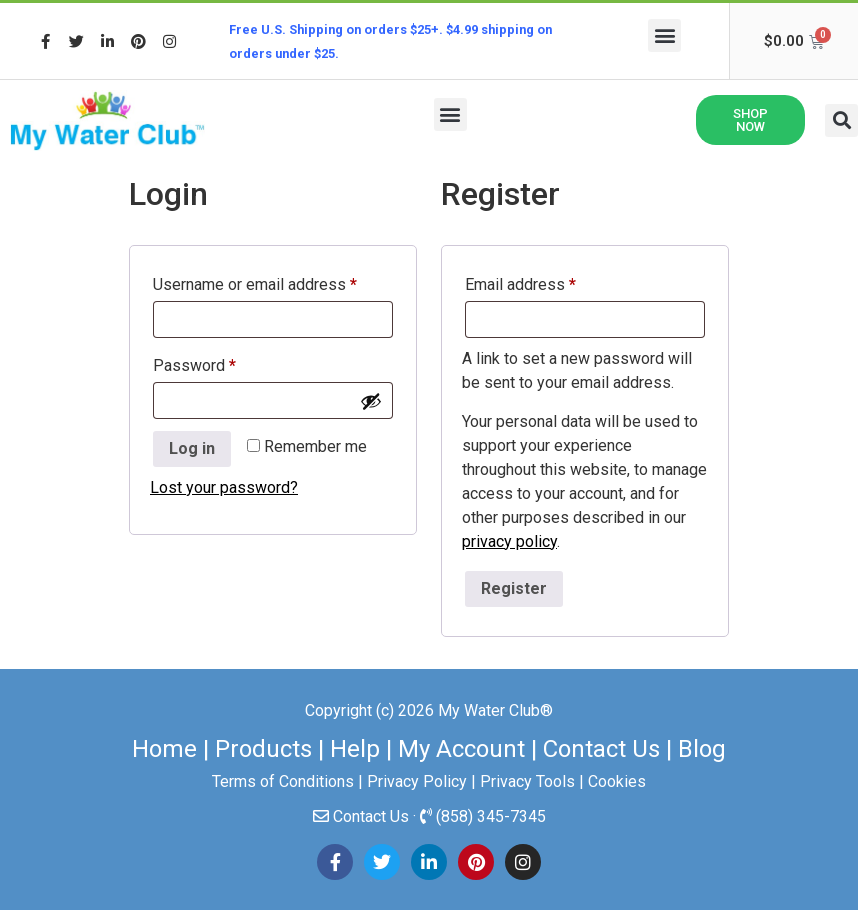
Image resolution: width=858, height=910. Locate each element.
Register (514, 588)
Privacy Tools (527, 781)
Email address (551, 281)
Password (225, 362)
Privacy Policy (417, 781)
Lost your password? (224, 487)
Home (164, 749)
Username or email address (273, 281)
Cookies (617, 781)
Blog (702, 749)
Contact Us (601, 749)
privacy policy (509, 541)
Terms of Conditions (283, 781)
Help (355, 749)
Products (263, 749)
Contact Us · (376, 816)
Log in (192, 448)
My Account (461, 749)
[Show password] (371, 401)
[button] (664, 35)
